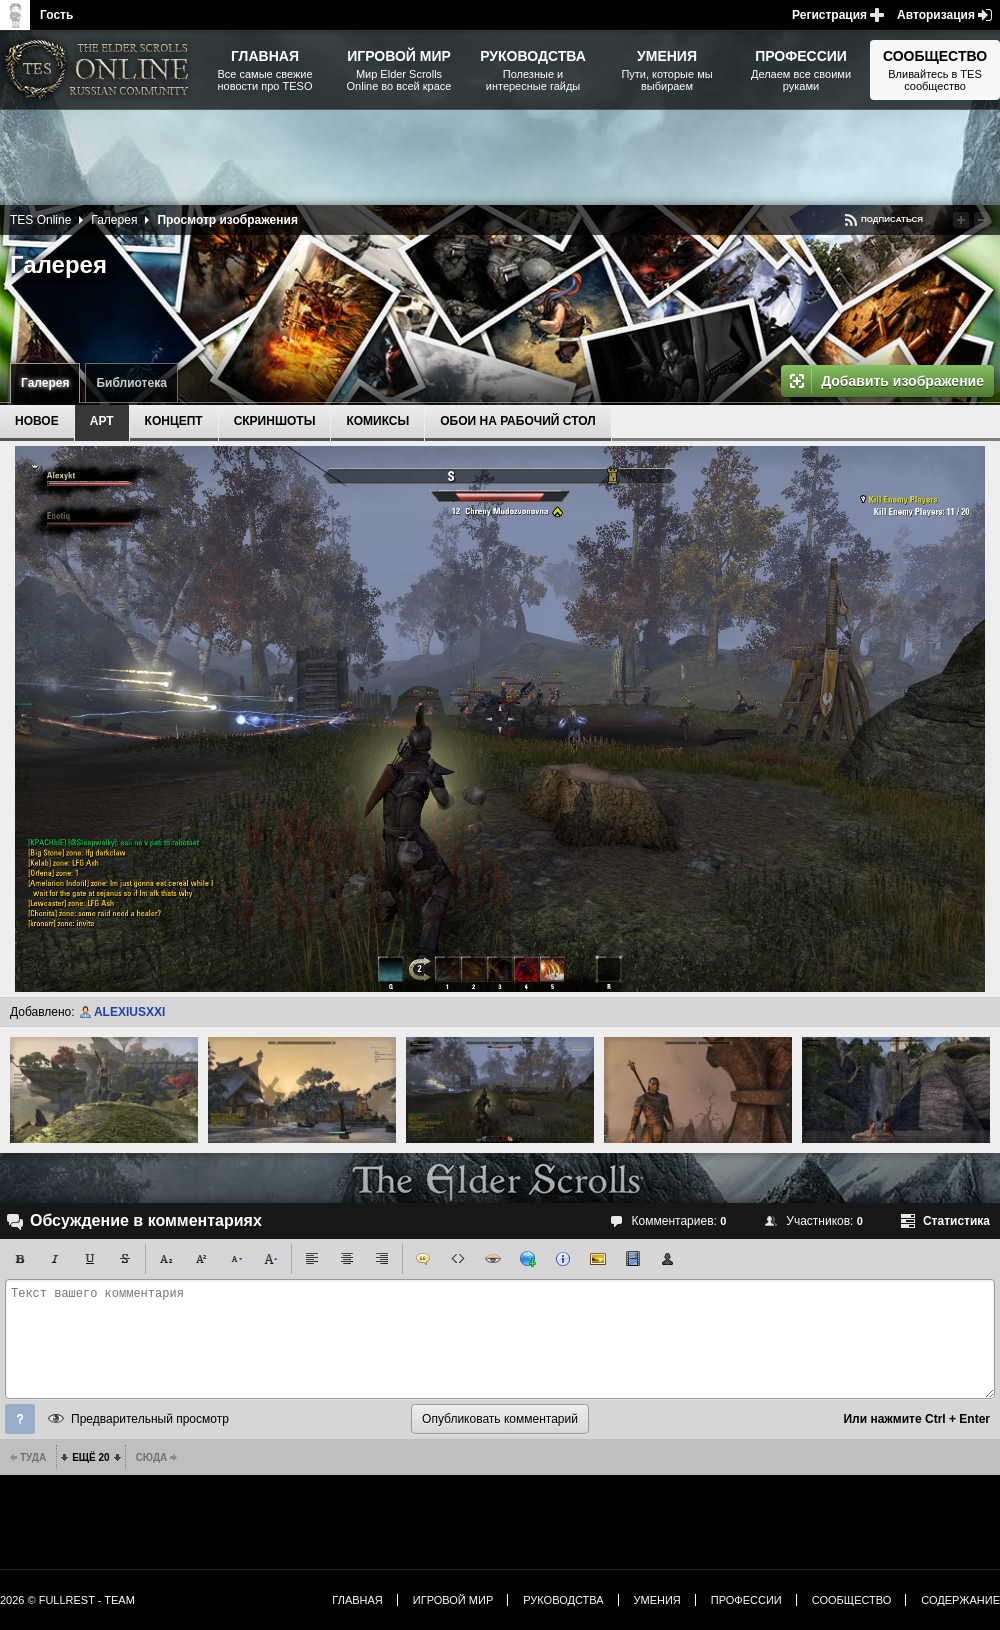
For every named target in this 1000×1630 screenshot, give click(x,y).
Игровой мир (453, 1600)
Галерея (45, 383)
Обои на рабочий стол (517, 421)
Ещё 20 (90, 1457)
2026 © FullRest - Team (67, 1600)
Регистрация (829, 15)
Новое (37, 421)
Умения (657, 1600)
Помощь (20, 1419)
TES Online (40, 220)
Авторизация (936, 15)
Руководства (563, 1600)
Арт (102, 421)
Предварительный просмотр (150, 1419)
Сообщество (852, 1600)
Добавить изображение (902, 381)
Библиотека (131, 383)
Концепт (174, 421)
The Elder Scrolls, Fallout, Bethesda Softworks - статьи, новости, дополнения (100, 70)
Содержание (960, 1600)
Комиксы (377, 421)
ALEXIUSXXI (129, 1012)
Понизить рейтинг (982, 220)
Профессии (746, 1600)
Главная (357, 1600)
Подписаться (892, 219)
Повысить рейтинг (961, 220)
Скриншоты (275, 421)
